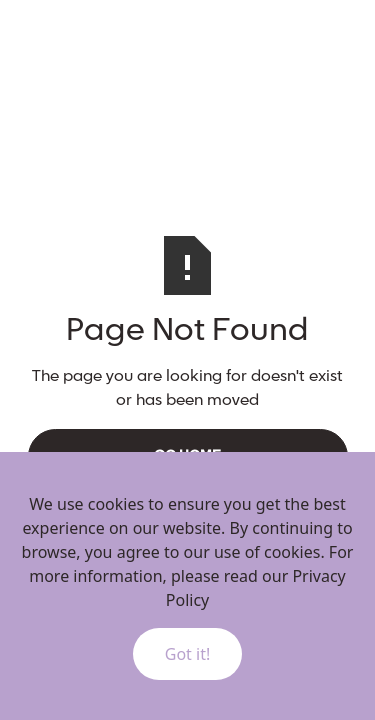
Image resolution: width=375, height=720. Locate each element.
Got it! (187, 654)
